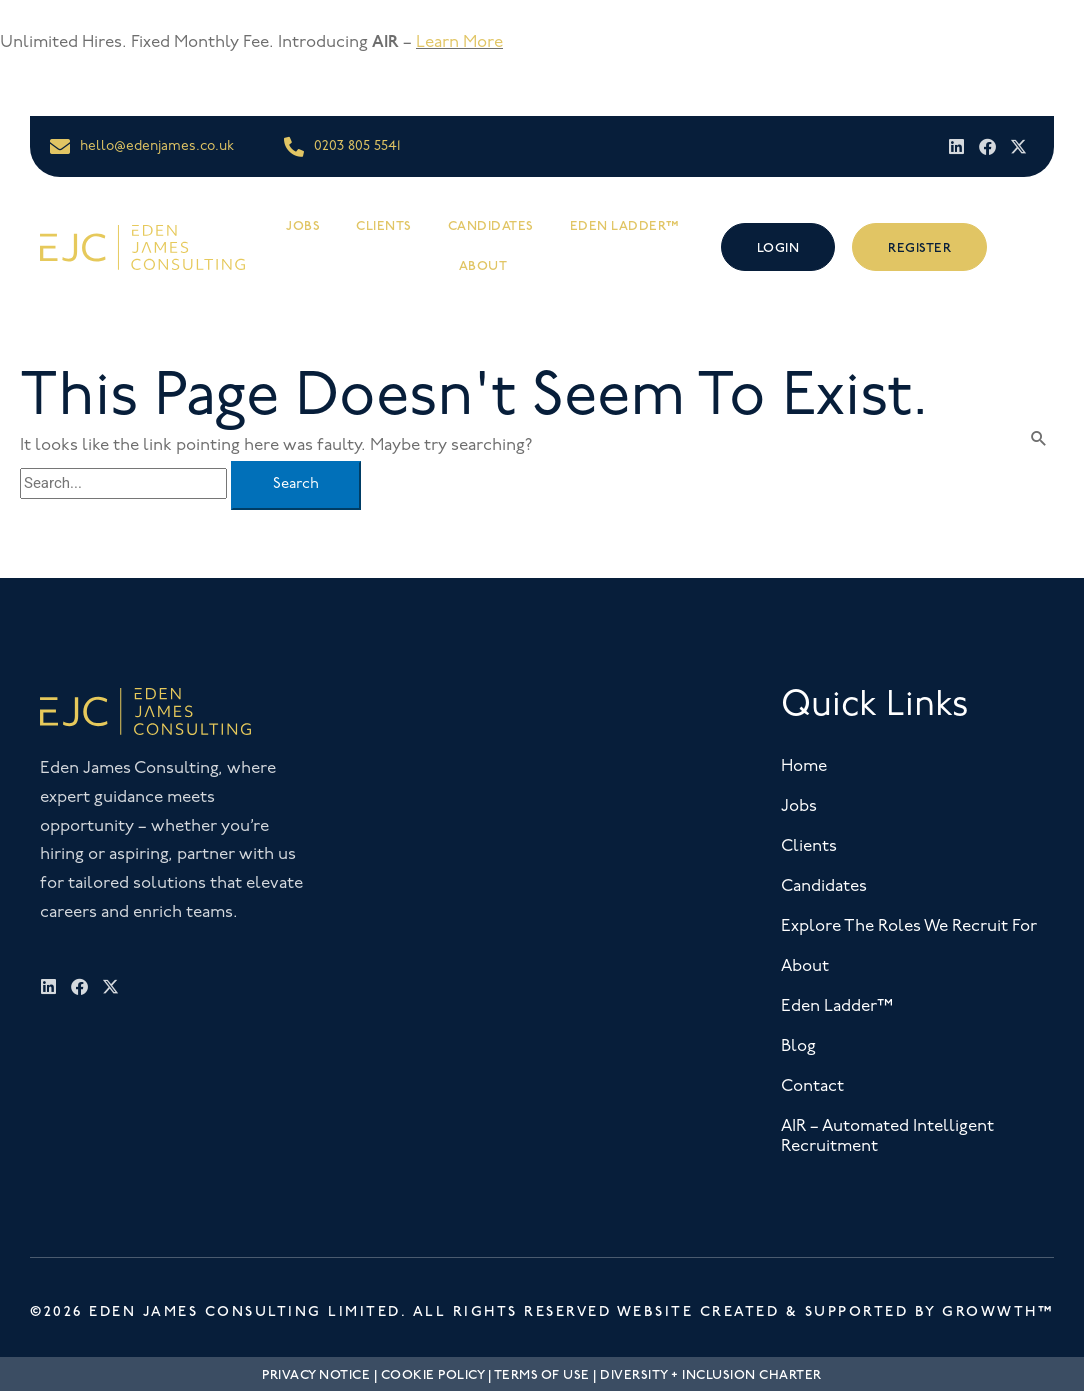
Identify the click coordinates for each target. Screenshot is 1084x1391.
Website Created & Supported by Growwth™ (836, 1311)
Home (804, 766)
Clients (384, 226)
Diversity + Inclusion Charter (711, 1375)
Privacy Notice (316, 1375)
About (483, 266)
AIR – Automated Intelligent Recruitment (887, 1136)
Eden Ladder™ (625, 226)
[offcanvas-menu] (1031, 246)
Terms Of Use (542, 1375)
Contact (812, 1086)
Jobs (303, 226)
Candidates (491, 226)
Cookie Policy (433, 1375)
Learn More (459, 42)
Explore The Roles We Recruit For (909, 926)
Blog (798, 1046)
